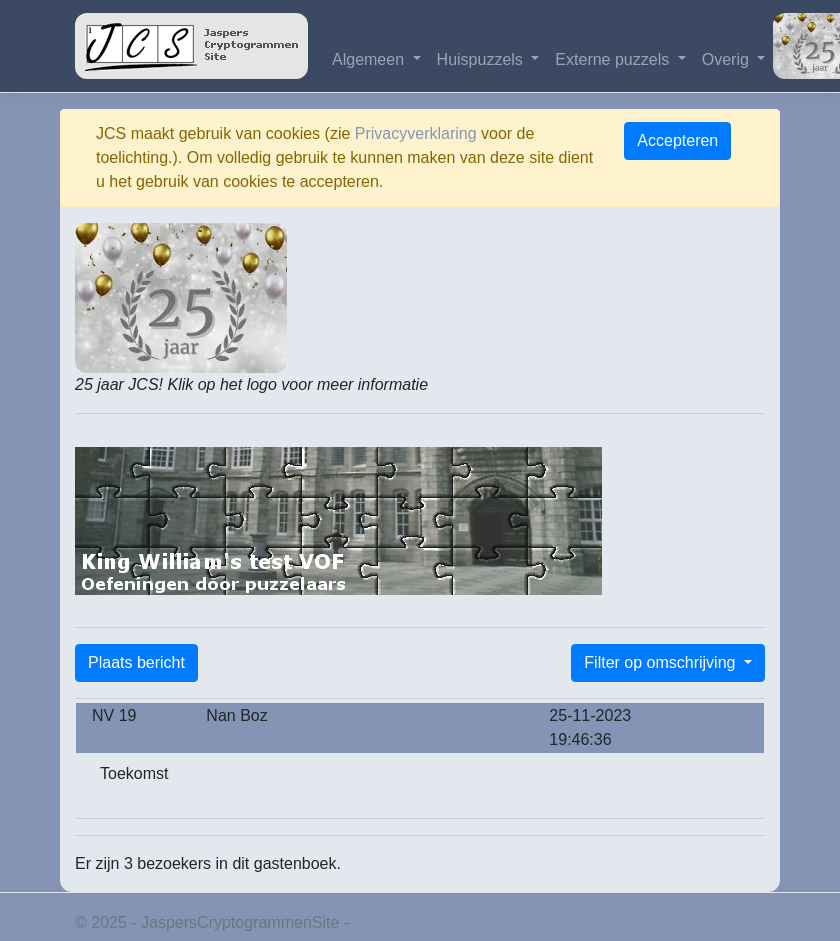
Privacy (380, 922)
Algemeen (370, 59)
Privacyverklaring (416, 133)
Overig (728, 59)
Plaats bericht (136, 662)
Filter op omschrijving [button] (662, 662)
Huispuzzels (482, 59)
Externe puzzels (614, 59)
